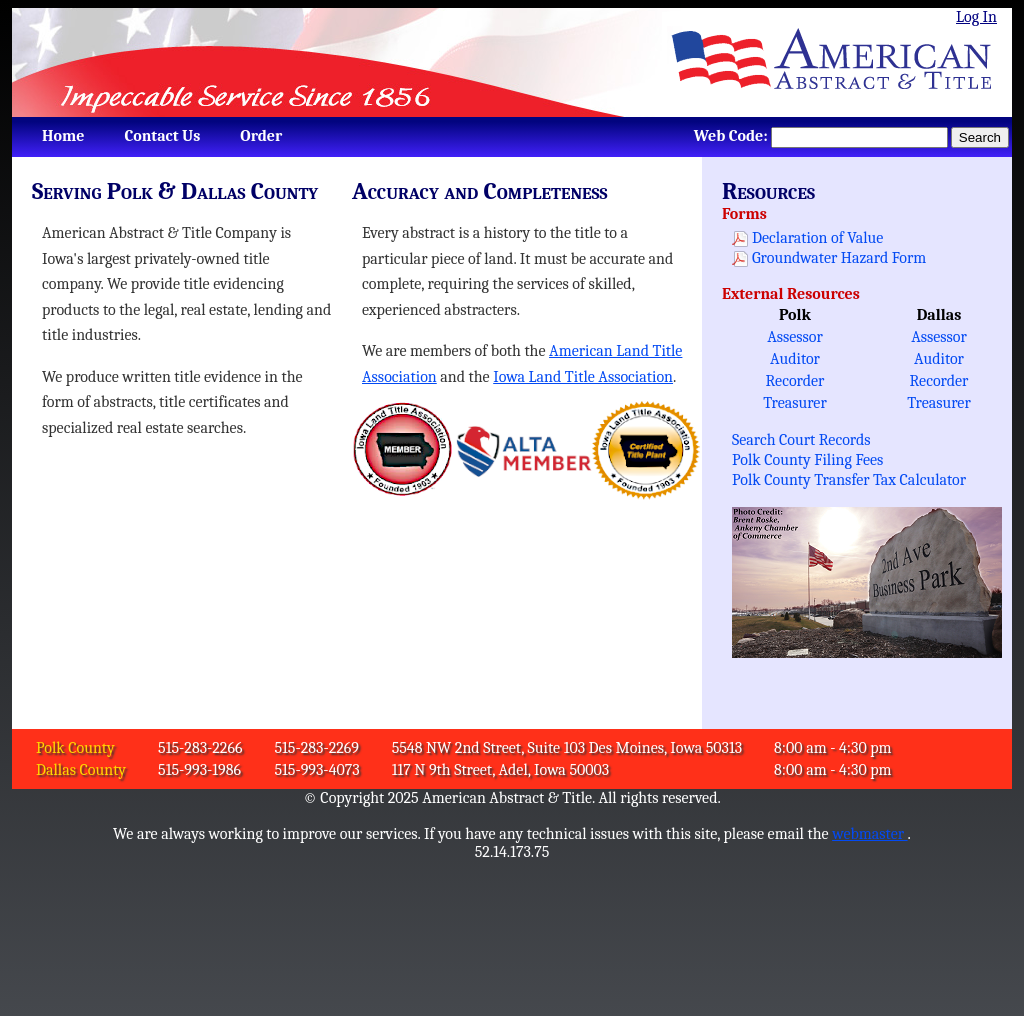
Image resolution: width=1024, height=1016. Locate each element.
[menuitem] (63, 136)
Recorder (795, 381)
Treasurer (795, 403)
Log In (976, 17)
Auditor (795, 359)
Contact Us (162, 136)
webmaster (869, 834)
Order (261, 136)
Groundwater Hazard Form (839, 258)
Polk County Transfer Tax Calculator (849, 480)
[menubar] (157, 136)
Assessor (795, 337)
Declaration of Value (817, 238)
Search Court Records (801, 440)
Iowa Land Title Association (583, 377)
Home (63, 136)
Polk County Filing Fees (807, 460)
